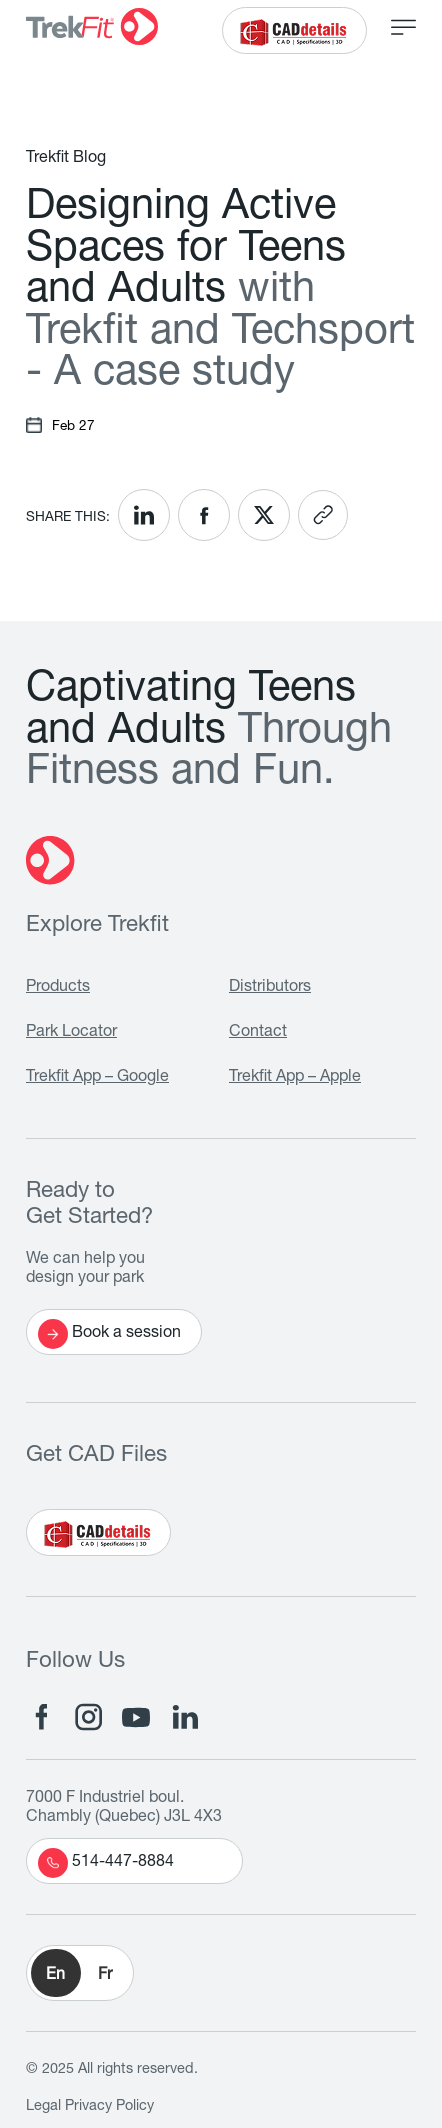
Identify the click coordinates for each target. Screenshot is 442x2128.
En (55, 1976)
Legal (43, 2107)
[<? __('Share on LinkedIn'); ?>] (144, 515)
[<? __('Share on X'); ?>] (264, 515)
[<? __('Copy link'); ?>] (323, 515)
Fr (105, 1976)
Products (58, 988)
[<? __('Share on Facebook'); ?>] (204, 515)
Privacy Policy (109, 2107)
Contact (258, 1033)
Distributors (270, 988)
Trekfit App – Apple (295, 1078)
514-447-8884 (106, 1863)
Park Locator (71, 1033)
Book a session (109, 1334)
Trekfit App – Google (97, 1078)
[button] (80, 1973)
